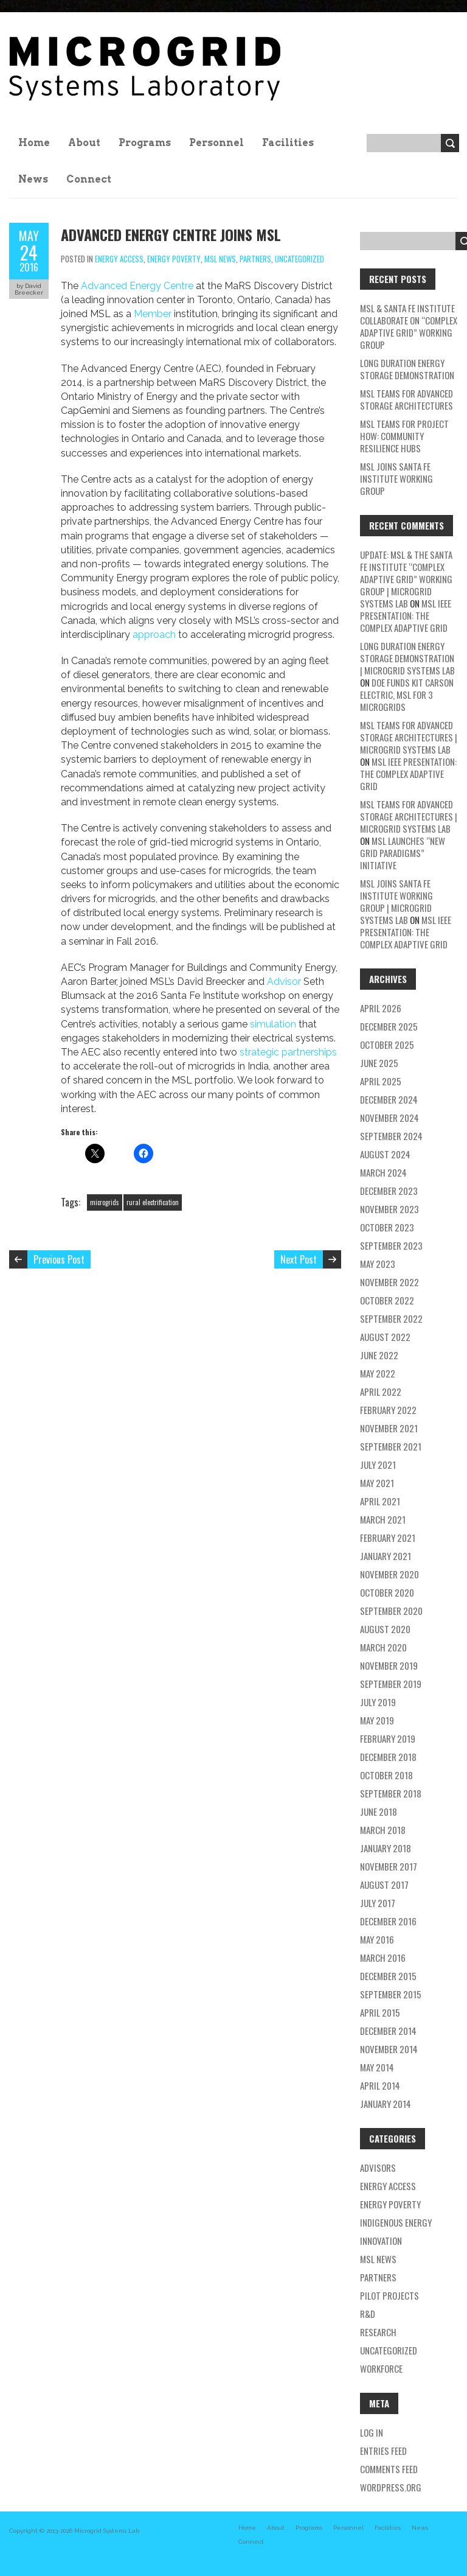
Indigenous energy (396, 2222)
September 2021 (390, 1446)
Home (34, 143)
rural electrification (152, 1202)
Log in (371, 2432)
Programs (145, 143)
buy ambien (125, 717)
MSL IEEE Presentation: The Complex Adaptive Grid (405, 615)
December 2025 (389, 1026)
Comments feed (389, 2469)
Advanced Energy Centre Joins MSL (171, 234)
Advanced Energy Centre (137, 286)
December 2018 (388, 1756)
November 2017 (388, 1866)
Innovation (381, 2240)
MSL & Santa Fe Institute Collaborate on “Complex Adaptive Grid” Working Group (408, 326)
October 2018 (386, 1775)
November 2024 (389, 1117)
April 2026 (380, 1008)
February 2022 (388, 1409)
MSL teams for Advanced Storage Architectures (406, 399)
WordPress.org (390, 2487)
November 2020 (389, 1574)
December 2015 (388, 1976)
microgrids (104, 1202)
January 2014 (385, 2103)
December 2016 (388, 1921)
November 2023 (389, 1209)
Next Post (298, 1259)
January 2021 (385, 1556)
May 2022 (377, 1373)
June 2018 (378, 1811)
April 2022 (380, 1391)
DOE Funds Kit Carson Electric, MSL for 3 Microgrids (407, 694)
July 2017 (377, 1902)
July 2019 (378, 1702)
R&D (367, 2313)
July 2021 (378, 1464)
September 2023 (391, 1245)
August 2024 (385, 1154)
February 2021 (387, 1537)
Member (152, 314)
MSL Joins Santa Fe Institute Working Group (396, 478)
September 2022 (391, 1318)
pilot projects (389, 2295)
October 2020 (387, 1592)
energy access (119, 259)
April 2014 (380, 2085)
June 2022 (379, 1355)
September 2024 (391, 1136)
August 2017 (384, 1884)
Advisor (284, 981)
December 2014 (388, 2030)
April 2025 (380, 1081)
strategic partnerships (288, 1052)
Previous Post (59, 1259)
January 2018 (385, 1848)
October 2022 (387, 1300)
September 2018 (390, 1793)
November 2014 (389, 2049)
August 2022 (385, 1336)
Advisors (378, 2167)
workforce (381, 2368)
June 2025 (379, 1062)
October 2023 (387, 1227)
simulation (273, 1024)
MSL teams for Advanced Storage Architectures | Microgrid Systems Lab (408, 737)
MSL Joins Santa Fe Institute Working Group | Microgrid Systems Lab (396, 901)
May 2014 (377, 2067)
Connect (88, 179)
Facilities (288, 143)
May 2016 (377, 1939)
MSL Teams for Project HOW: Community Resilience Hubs (404, 436)
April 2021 (380, 1501)
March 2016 (383, 1957)
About (84, 143)
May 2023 (377, 1263)
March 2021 (383, 1519)
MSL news (220, 259)
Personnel (216, 143)
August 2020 (385, 1629)
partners (255, 259)
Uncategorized (299, 259)
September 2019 (390, 1683)
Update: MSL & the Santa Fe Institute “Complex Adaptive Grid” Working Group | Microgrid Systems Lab (406, 579)
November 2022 (389, 1282)
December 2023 (389, 1190)
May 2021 (377, 1482)
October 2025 (387, 1044)
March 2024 (383, 1172)
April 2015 (380, 2012)
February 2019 (387, 1738)
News (33, 179)
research (378, 2332)
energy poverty (174, 259)
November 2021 (389, 1428)
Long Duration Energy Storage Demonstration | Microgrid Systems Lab (407, 658)
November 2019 (389, 1665)
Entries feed (383, 2450)
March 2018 (383, 1829)
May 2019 (377, 1720)
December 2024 (389, 1099)
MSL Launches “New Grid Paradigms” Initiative (402, 853)
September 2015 (390, 1994)
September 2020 (391, 1610)
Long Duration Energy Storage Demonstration (407, 369)
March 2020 (383, 1647)
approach (154, 634)
